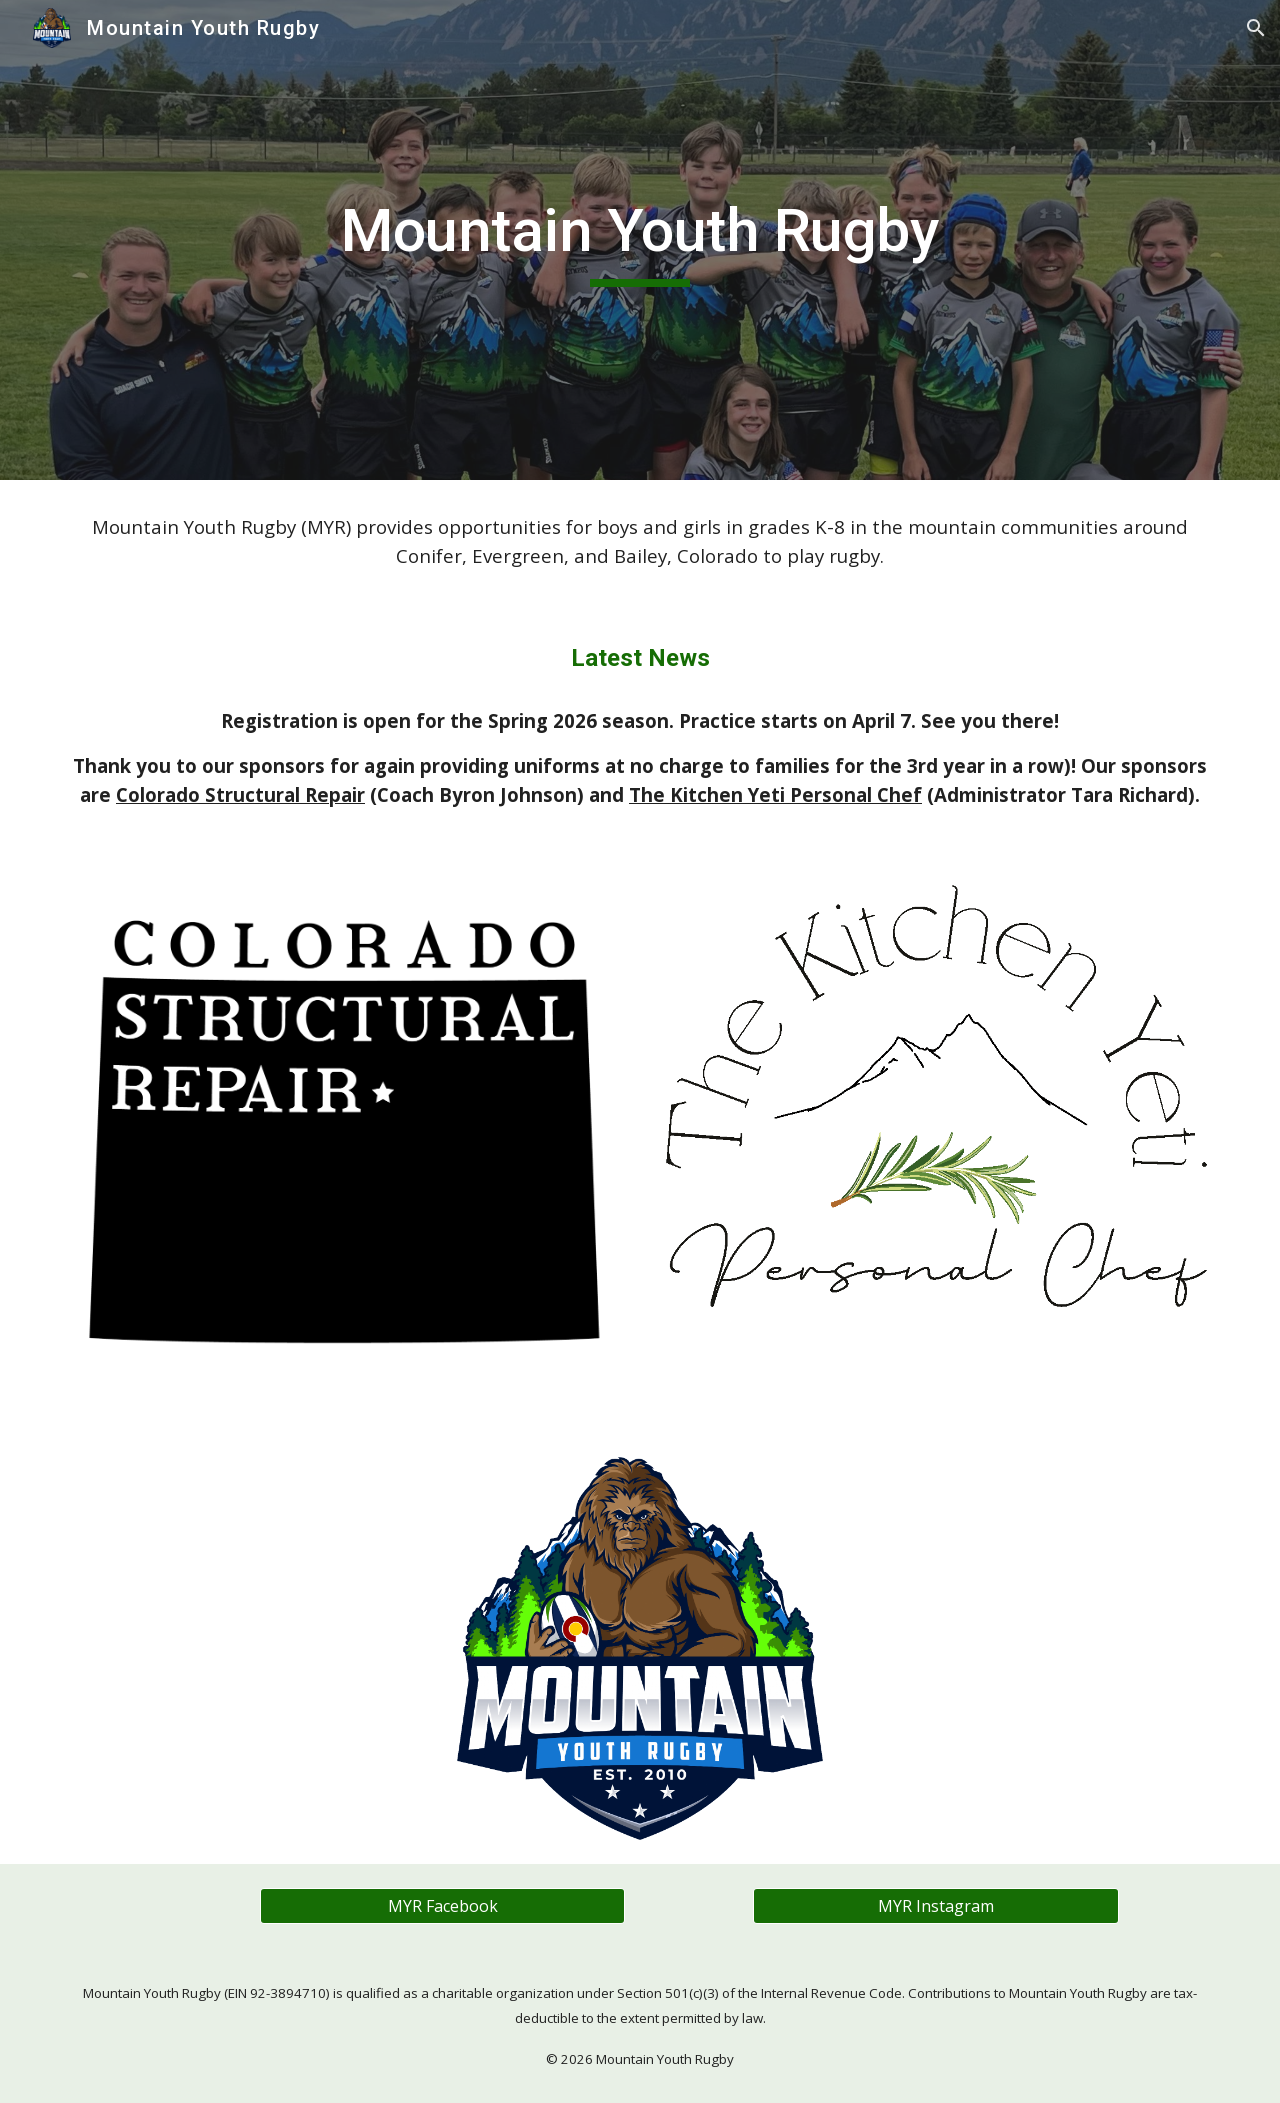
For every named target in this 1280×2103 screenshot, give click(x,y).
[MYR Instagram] (935, 1906)
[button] (1256, 28)
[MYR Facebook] (442, 1906)
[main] (639, 240)
